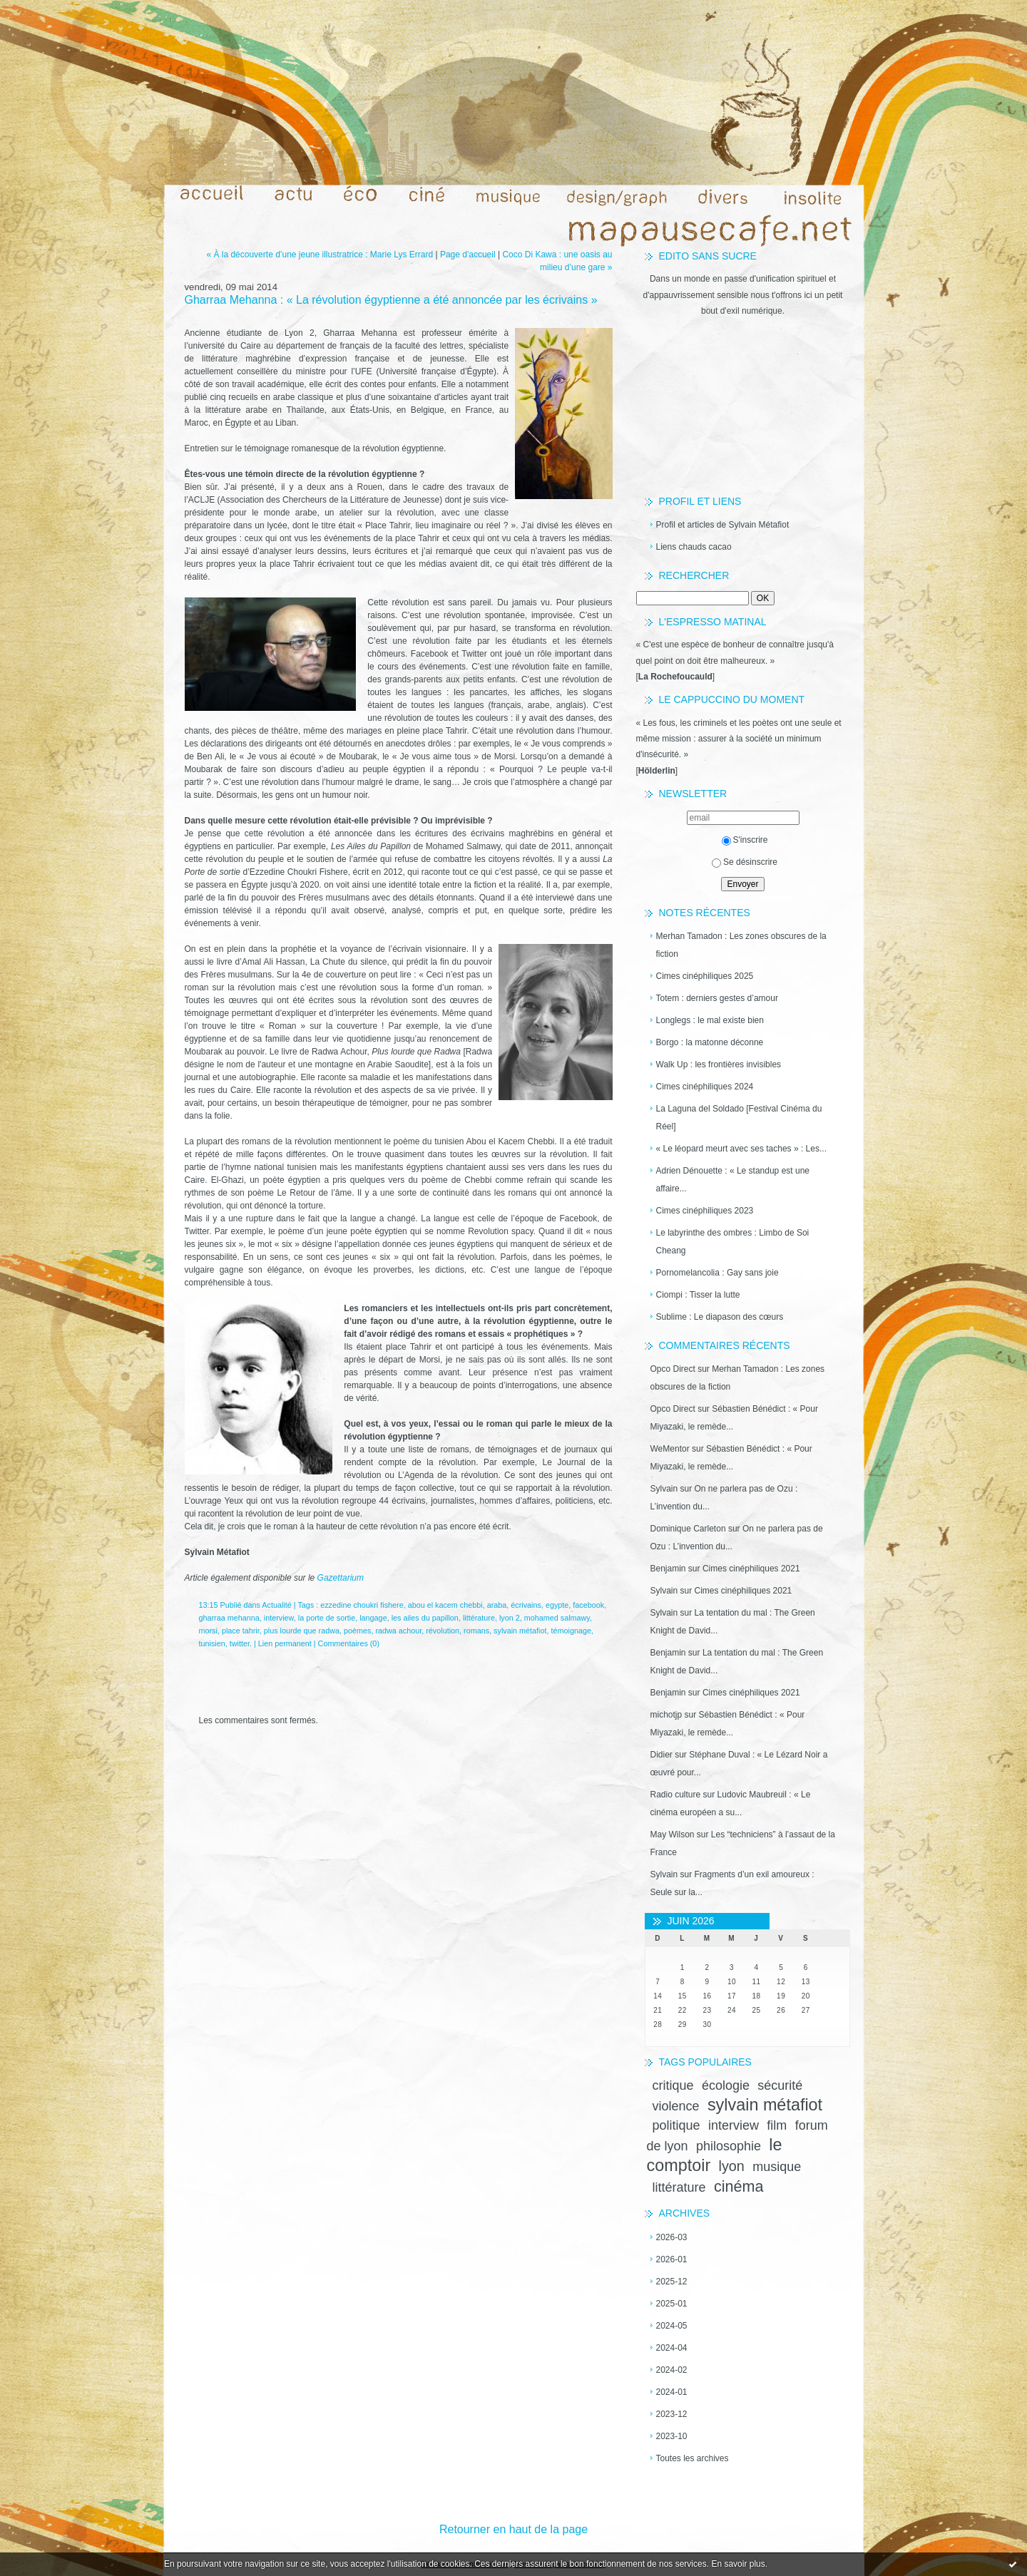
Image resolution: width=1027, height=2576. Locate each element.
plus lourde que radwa (301, 1630)
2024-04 (672, 2348)
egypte (557, 1605)
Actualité (276, 1605)
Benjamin (668, 1569)
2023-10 (672, 2436)
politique (676, 2125)
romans (476, 1630)
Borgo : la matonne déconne (710, 1042)
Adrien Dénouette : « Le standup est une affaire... (733, 1180)
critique (673, 2085)
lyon (732, 2166)
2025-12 (672, 2282)
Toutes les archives (692, 2458)
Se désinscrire (744, 862)
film (777, 2125)
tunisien (212, 1643)
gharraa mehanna (229, 1617)
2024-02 (672, 2370)
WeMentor (670, 1449)
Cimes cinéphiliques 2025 (705, 976)
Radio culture (675, 1795)
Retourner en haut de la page (513, 2529)
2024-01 (672, 2392)
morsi (208, 1630)
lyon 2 (509, 1617)
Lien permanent (285, 1643)
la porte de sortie (326, 1617)
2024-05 (672, 2326)
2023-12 (672, 2414)
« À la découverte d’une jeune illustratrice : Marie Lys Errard (319, 255)
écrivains (526, 1605)
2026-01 (672, 2259)
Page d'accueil (468, 255)
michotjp (666, 1715)
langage (373, 1617)
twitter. (241, 1643)
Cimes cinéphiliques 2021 (751, 1569)
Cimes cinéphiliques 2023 (705, 1211)
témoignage (571, 1630)
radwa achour (398, 1630)
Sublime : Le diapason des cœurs (720, 1317)
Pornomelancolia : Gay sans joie (717, 1273)
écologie (726, 2085)
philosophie (728, 2146)
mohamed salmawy (557, 1617)
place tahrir (241, 1630)
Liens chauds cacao (694, 547)
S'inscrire (745, 840)
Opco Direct (672, 1369)
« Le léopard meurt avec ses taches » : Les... (741, 1149)
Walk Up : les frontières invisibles (719, 1064)
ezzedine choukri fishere (361, 1605)
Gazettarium (340, 1578)
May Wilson (672, 1834)
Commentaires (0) (348, 1643)
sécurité (779, 2085)
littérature (679, 2187)
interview (733, 2125)
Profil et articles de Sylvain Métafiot (723, 525)
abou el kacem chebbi (445, 1605)
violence (676, 2106)
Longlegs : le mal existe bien (710, 1020)
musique (776, 2167)
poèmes (357, 1630)
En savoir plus (738, 2564)
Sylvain (664, 1489)
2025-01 (672, 2304)
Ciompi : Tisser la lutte (698, 1295)
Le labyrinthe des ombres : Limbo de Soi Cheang (732, 1242)
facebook (588, 1605)
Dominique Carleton (688, 1529)
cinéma (739, 2186)
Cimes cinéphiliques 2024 (705, 1087)
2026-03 (672, 2237)
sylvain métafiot (764, 2104)
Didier (661, 1755)
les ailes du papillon (425, 1617)
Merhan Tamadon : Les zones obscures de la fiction (741, 945)
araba (497, 1605)
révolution (442, 1630)
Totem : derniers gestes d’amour (717, 998)
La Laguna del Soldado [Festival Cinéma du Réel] (739, 1118)
